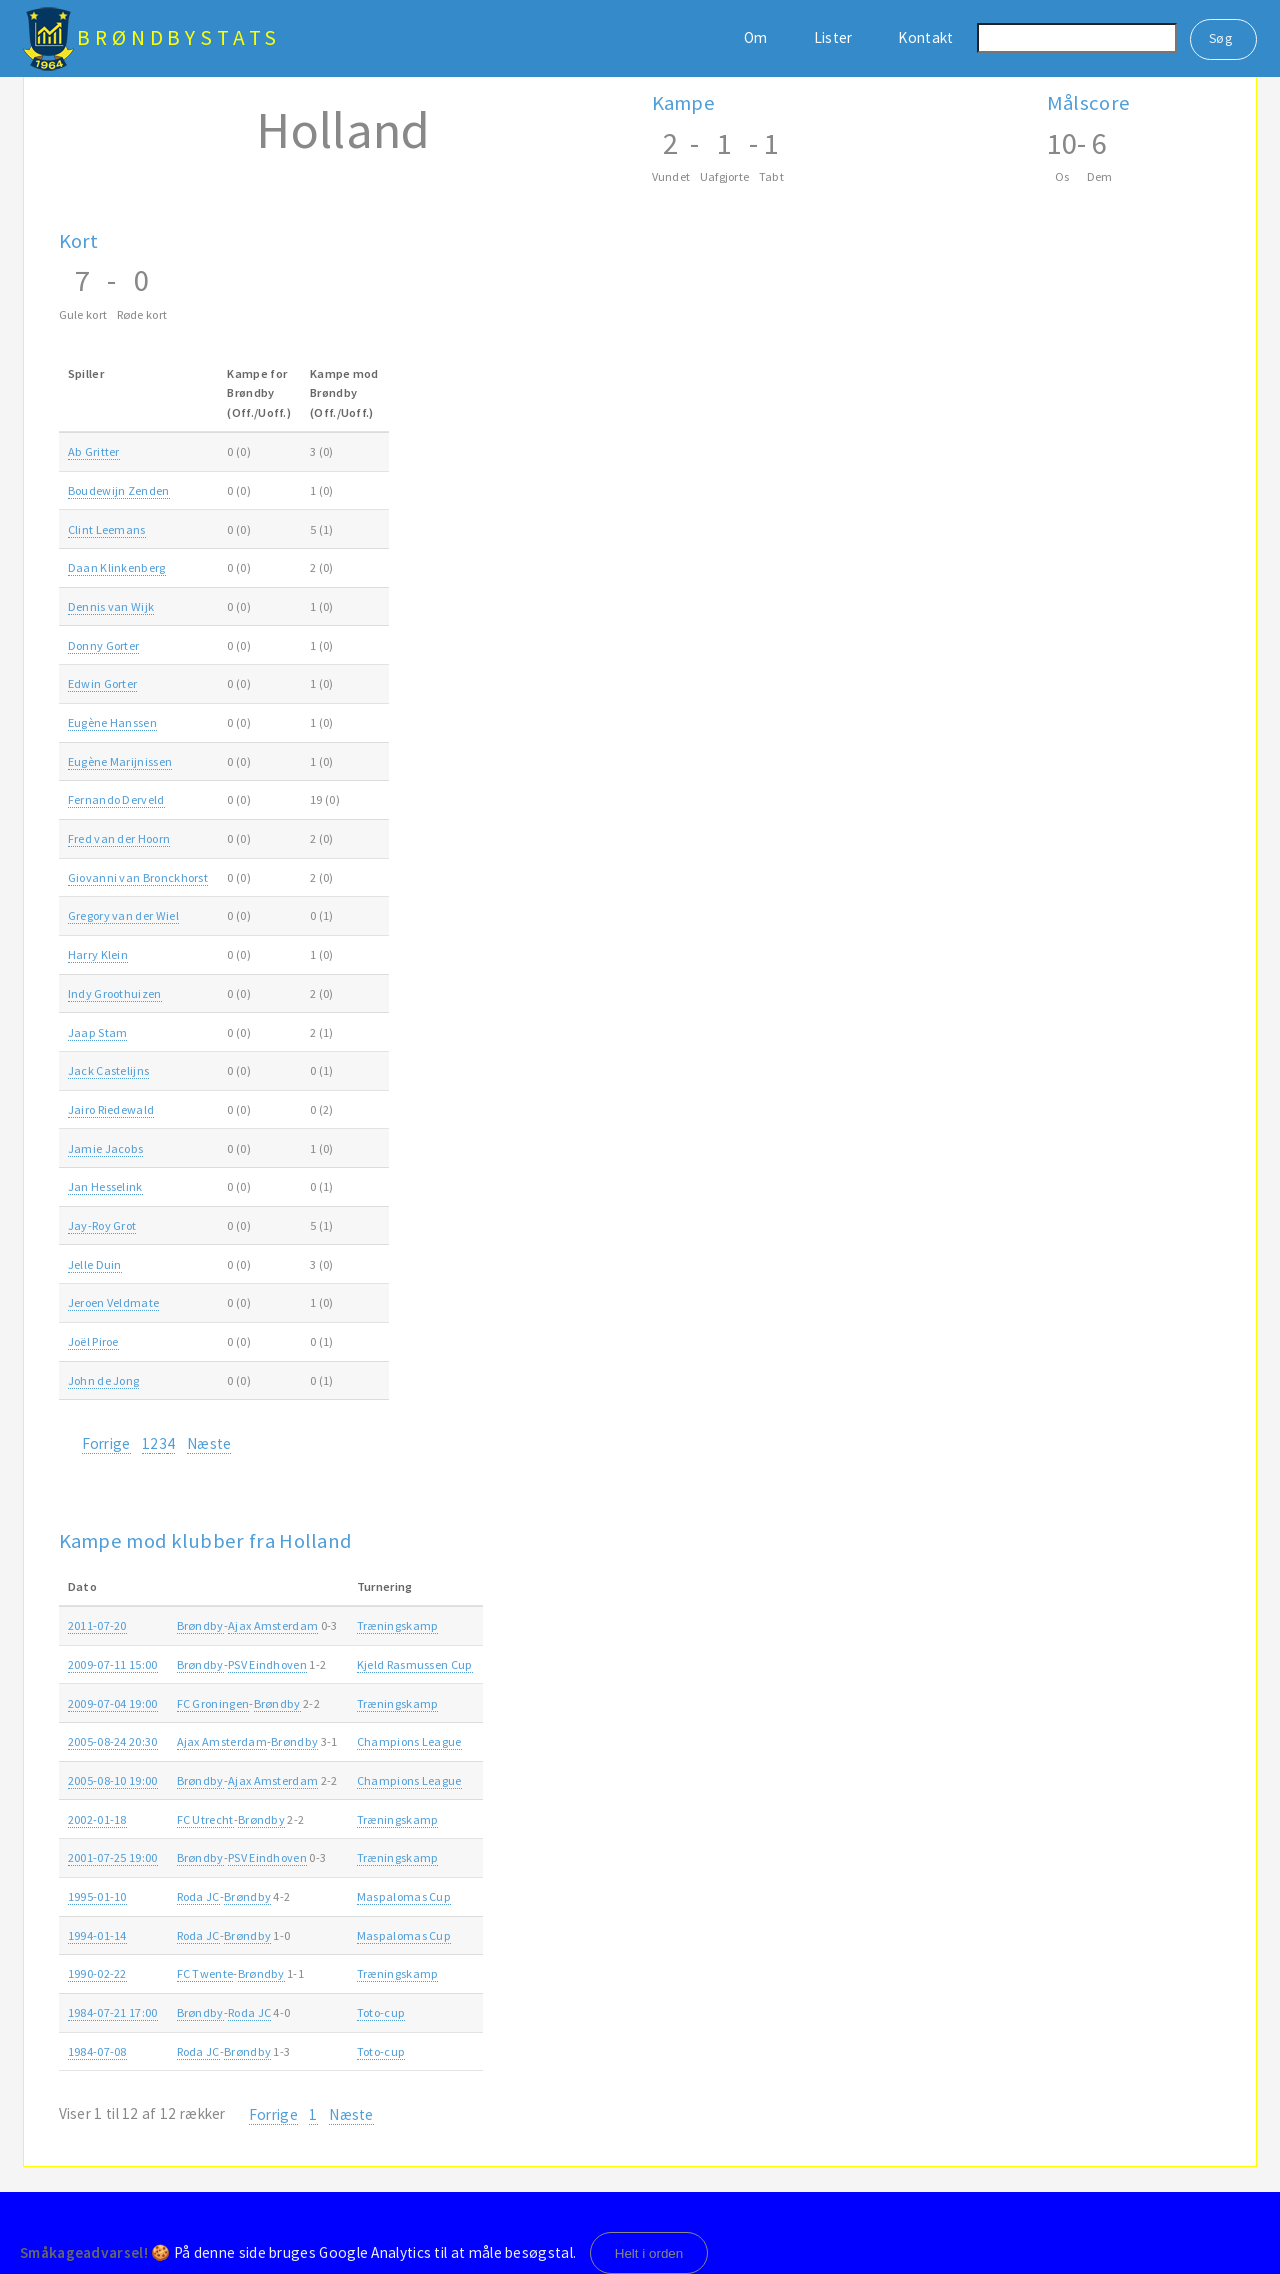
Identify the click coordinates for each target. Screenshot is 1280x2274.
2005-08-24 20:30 (113, 1741)
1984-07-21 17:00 (113, 2012)
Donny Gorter (104, 645)
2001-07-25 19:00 (113, 1857)
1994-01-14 (97, 1935)
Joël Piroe (93, 1341)
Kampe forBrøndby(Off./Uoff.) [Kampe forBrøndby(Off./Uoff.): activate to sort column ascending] (259, 393)
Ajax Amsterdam (273, 1625)
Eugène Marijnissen (120, 761)
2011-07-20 (97, 1625)
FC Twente (205, 1973)
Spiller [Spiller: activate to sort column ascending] (86, 373)
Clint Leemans (107, 529)
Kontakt (925, 37)
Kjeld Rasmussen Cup (415, 1664)
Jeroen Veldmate (114, 1302)
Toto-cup (381, 2012)
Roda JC (198, 1896)
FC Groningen (213, 1703)
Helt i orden (649, 2253)
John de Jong (104, 1380)
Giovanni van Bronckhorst (138, 877)
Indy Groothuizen (115, 993)
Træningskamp (398, 1625)
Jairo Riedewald (111, 1109)
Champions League (409, 1741)
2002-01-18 (97, 1819)
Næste (209, 1443)
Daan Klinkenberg (117, 567)
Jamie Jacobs (106, 1148)
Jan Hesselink (105, 1186)
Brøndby (200, 1625)
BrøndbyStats (179, 37)
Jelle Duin (95, 1264)
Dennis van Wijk (111, 606)
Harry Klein (98, 954)
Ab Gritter (94, 451)
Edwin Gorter (103, 683)
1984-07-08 (97, 2051)
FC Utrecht (205, 1819)
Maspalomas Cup (404, 1896)
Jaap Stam (98, 1032)
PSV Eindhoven (267, 1664)
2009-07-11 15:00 (113, 1664)
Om (756, 37)
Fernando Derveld (116, 799)
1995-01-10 (97, 1896)
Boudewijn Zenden (119, 490)
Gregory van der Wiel (123, 915)
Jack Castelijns (109, 1070)
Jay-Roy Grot (102, 1225)
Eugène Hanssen (112, 722)
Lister (833, 37)
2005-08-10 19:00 (113, 1780)
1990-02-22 (97, 1973)
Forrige (106, 1443)
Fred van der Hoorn (119, 838)
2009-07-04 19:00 (113, 1703)
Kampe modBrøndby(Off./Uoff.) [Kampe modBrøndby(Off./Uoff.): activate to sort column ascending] (344, 393)
